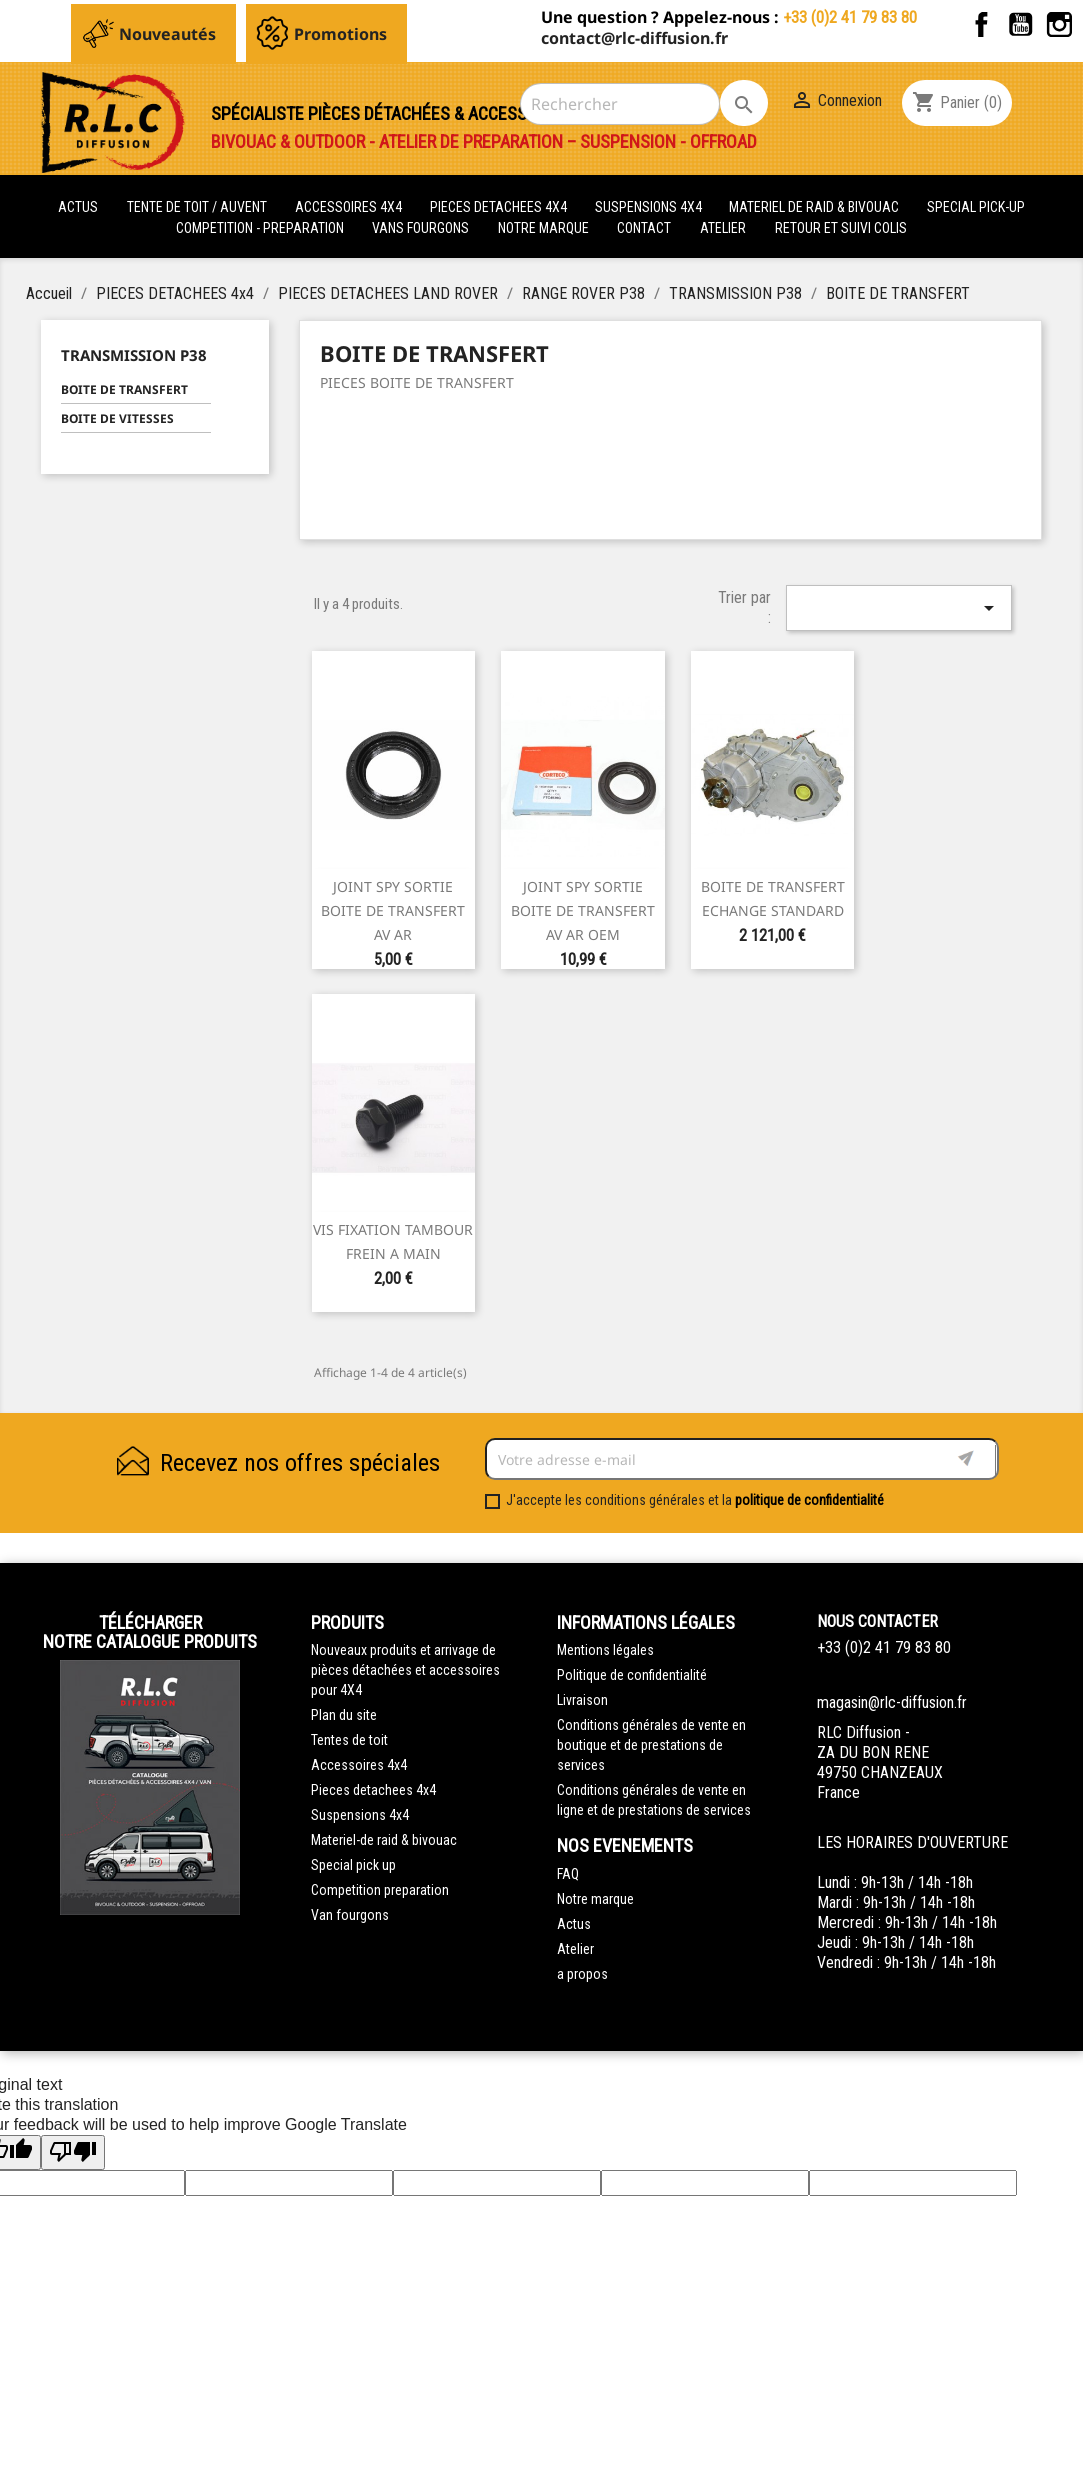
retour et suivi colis (841, 228)
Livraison (582, 1700)
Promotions (340, 34)
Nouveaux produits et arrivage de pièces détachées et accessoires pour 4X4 (405, 1670)
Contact (644, 228)
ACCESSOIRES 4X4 (350, 207)
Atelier (723, 228)
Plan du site (344, 1715)
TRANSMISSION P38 (134, 355)
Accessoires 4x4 (359, 1765)
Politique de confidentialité (632, 1675)
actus (78, 207)
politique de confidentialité (809, 1500)
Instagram (1059, 24)
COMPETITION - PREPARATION (261, 228)
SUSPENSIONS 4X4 (650, 207)
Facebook (981, 24)
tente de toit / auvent (197, 207)
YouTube (1020, 24)
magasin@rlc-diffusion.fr (892, 1702)
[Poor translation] (73, 2152)
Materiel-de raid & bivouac (384, 1840)
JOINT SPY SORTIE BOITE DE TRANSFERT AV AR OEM (583, 910)
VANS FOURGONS (420, 228)
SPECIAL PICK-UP (976, 207)
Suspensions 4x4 (360, 1815)
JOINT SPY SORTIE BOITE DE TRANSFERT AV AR (393, 910)
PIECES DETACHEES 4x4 (500, 207)
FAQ (568, 1874)
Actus (574, 1924)
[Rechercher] (620, 104)
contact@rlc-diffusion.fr (634, 38)
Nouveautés (167, 34)
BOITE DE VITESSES (117, 418)
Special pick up (353, 1865)
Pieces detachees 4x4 (373, 1790)
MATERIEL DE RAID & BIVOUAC (815, 207)
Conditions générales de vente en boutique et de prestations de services (651, 1745)
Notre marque (543, 228)
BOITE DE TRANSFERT (124, 389)
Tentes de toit (349, 1740)
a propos (582, 1974)
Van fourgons (350, 1915)
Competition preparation (380, 1890)
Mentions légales (605, 1650)
